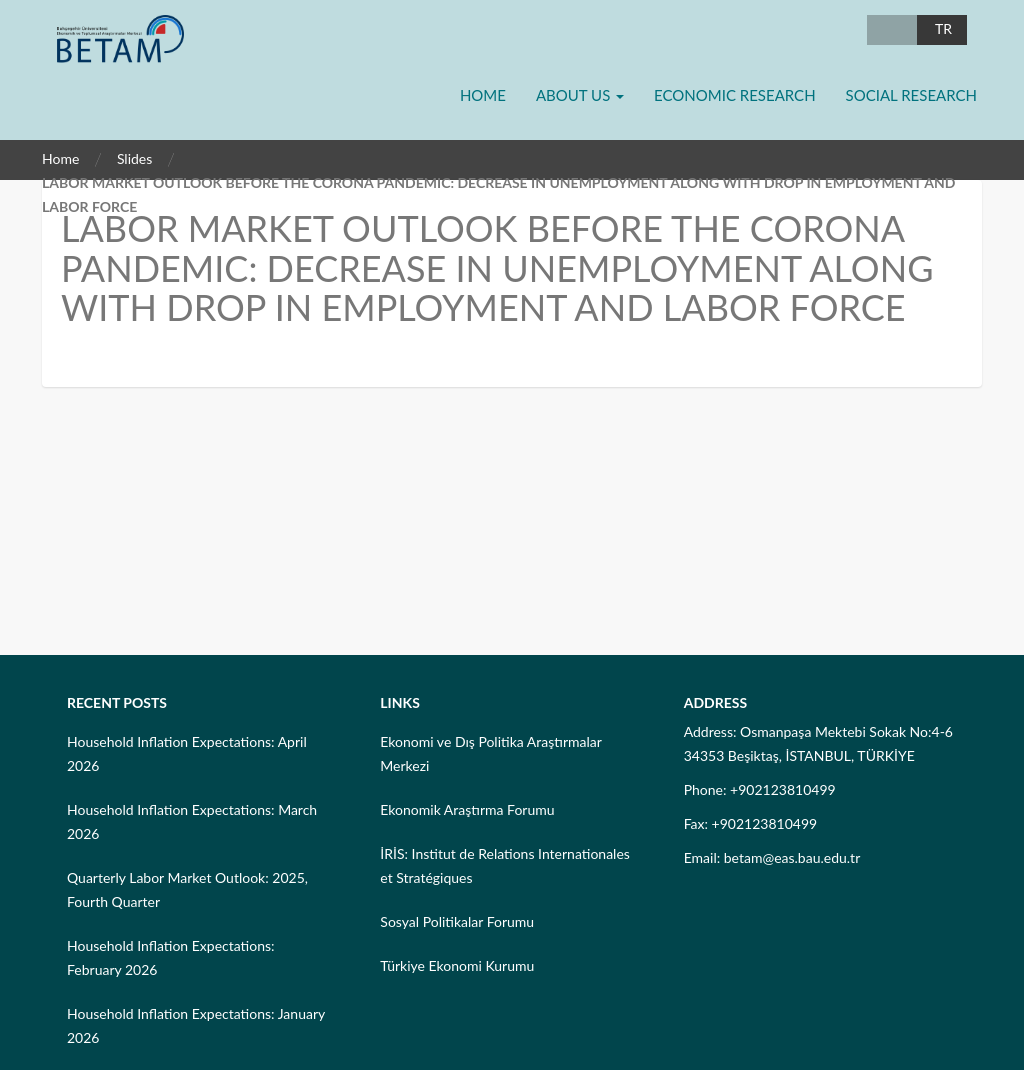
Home (483, 95)
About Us (580, 95)
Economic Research (734, 95)
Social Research (911, 95)
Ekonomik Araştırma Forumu (467, 809)
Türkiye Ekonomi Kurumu (457, 965)
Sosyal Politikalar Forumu (457, 921)
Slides (134, 158)
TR (943, 28)
